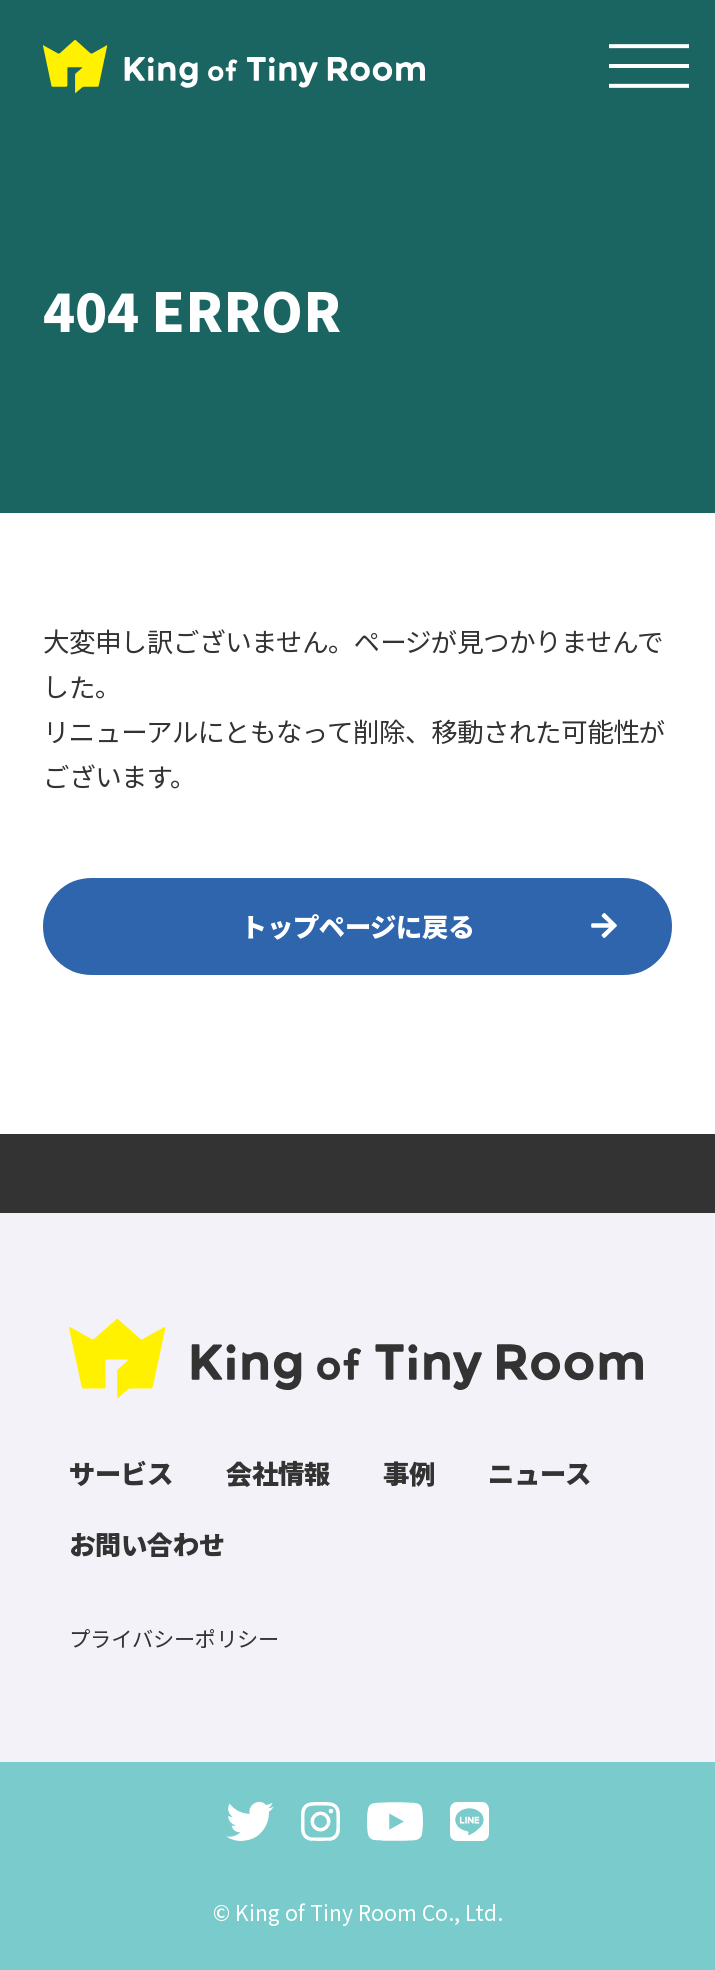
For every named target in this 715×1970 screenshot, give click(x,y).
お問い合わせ (147, 1543)
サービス (121, 1472)
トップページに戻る (357, 925)
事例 (409, 1472)
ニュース (539, 1472)
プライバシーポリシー (174, 1637)
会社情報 (278, 1472)
